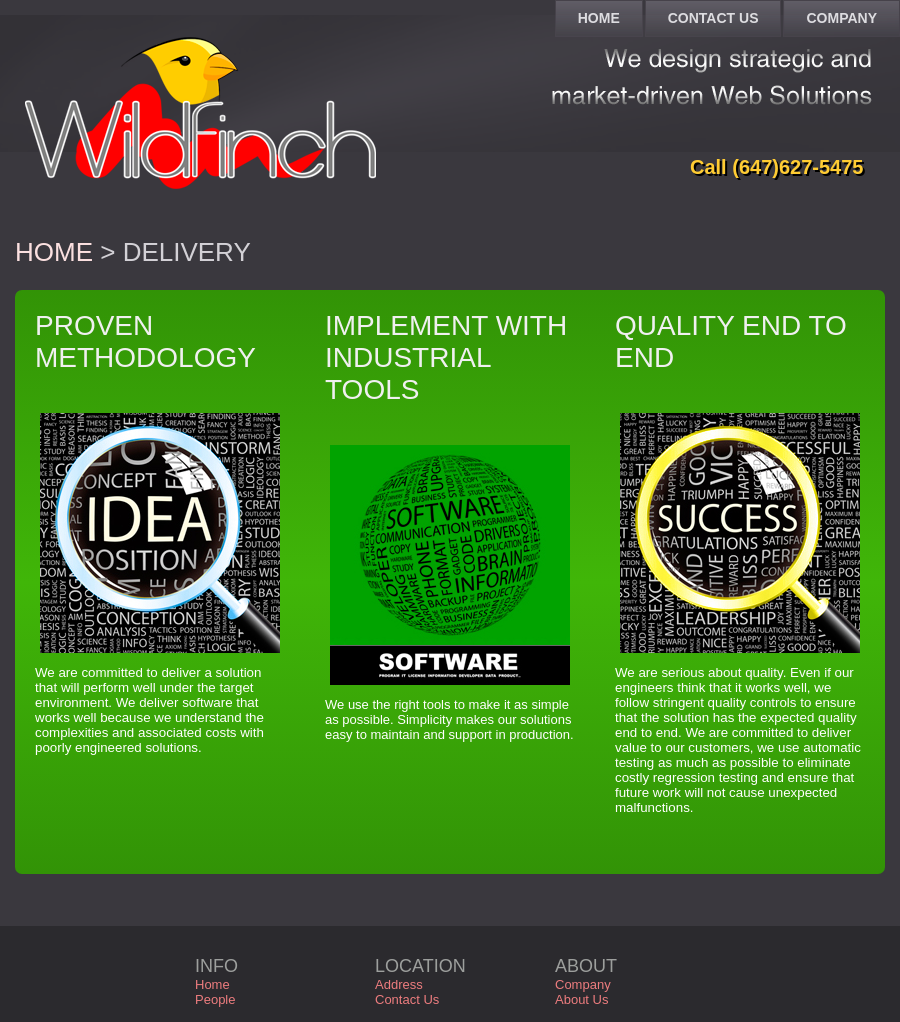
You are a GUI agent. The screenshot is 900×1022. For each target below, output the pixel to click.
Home (54, 252)
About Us (581, 999)
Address (399, 984)
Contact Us (407, 999)
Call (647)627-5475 (776, 167)
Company (583, 984)
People (215, 999)
